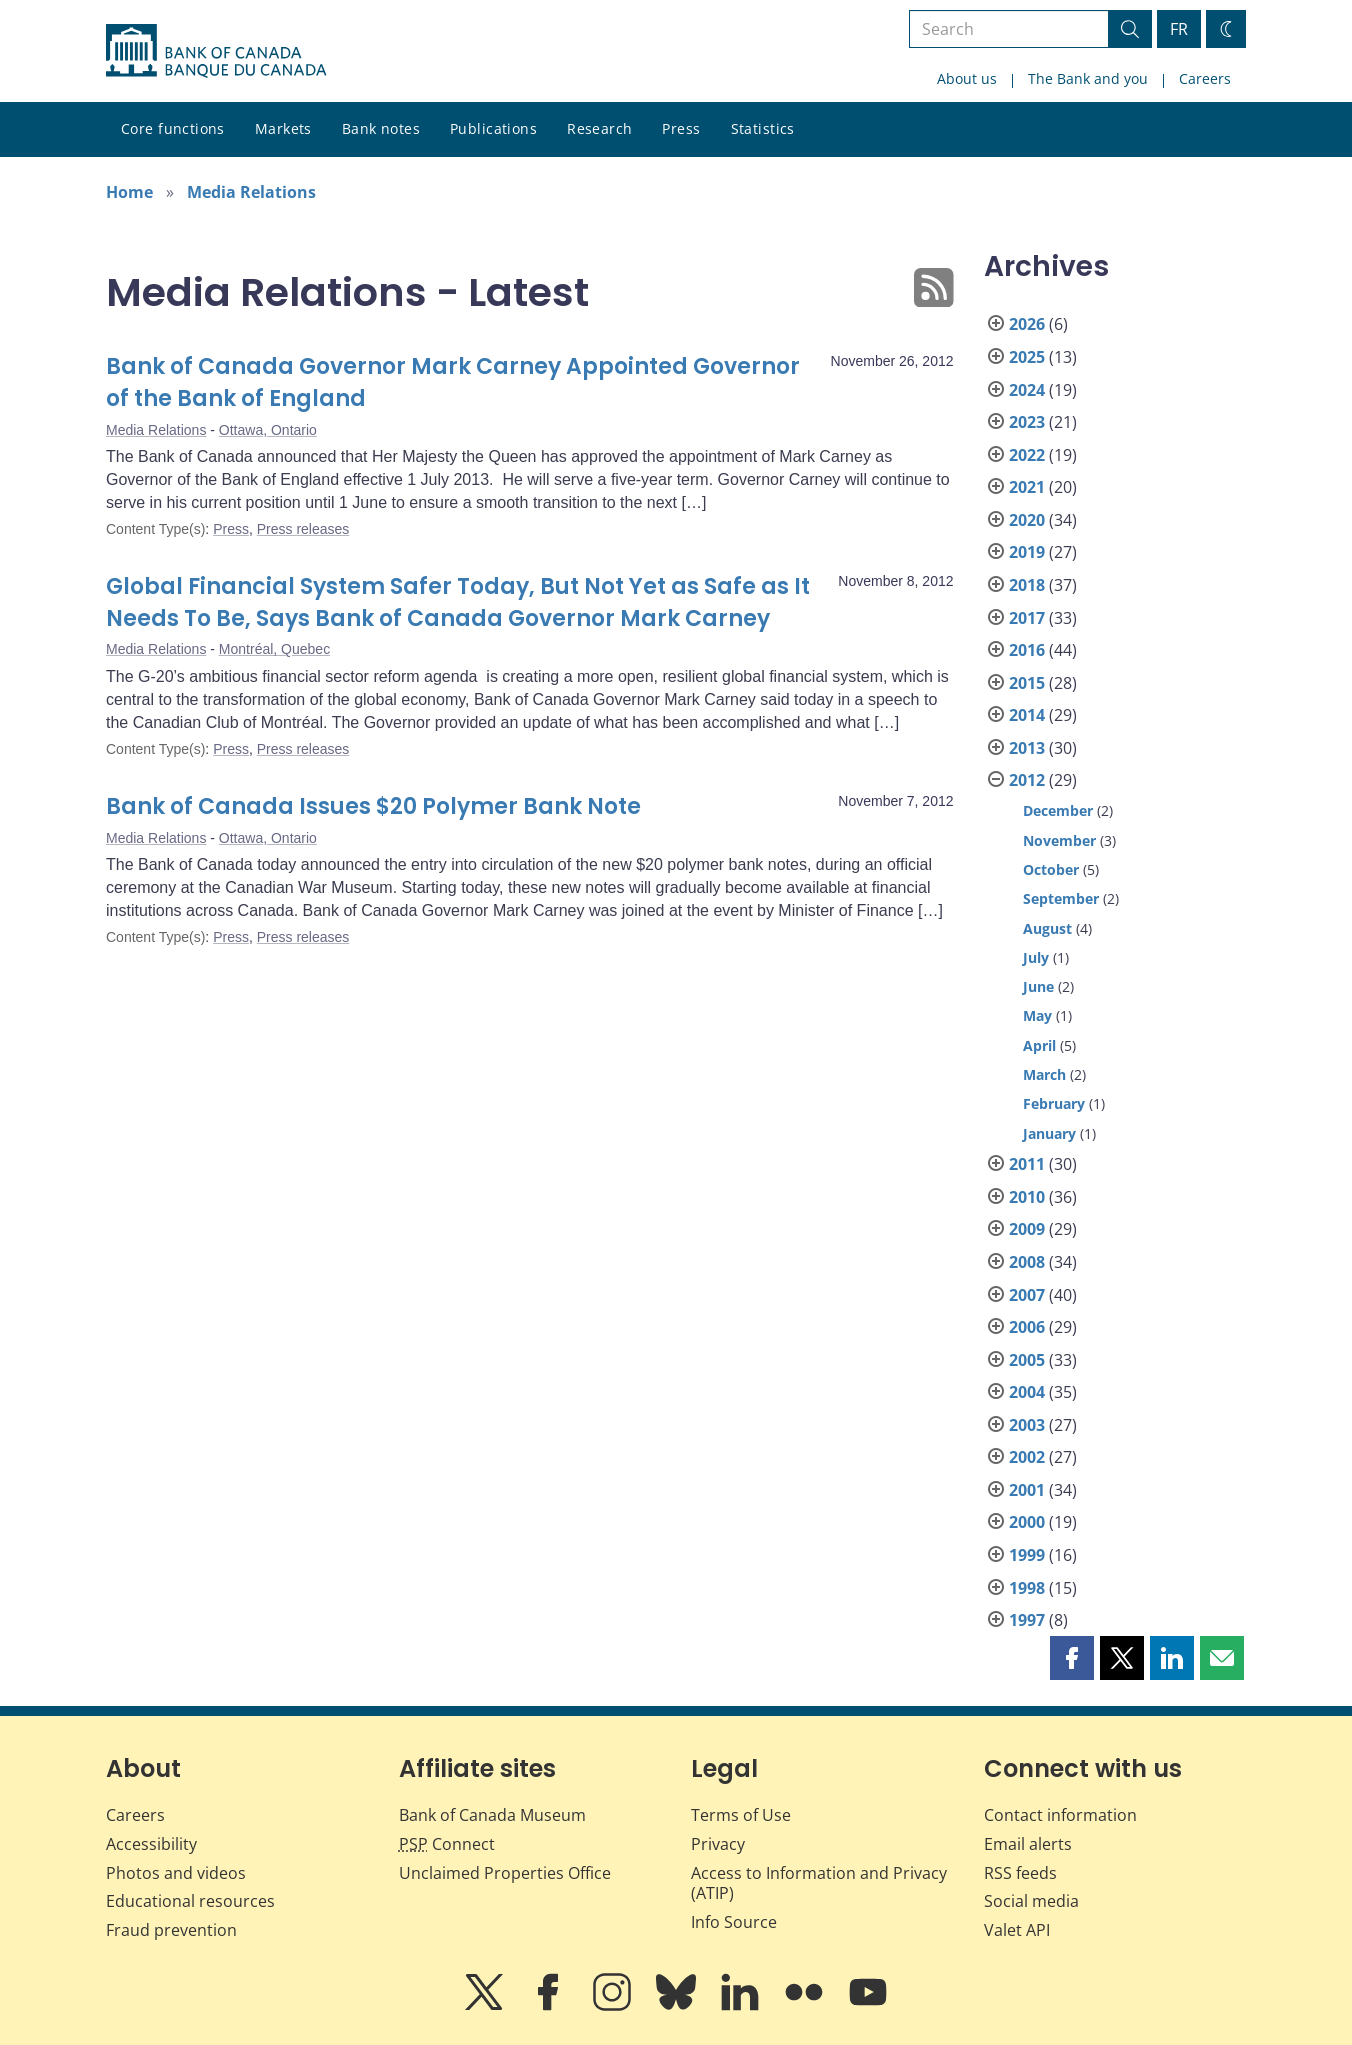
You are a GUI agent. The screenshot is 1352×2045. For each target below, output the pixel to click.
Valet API (1017, 1930)
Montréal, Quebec (274, 649)
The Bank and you (1088, 78)
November (1059, 840)
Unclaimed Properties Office (505, 1873)
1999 (1027, 1555)
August (1047, 928)
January (1049, 1133)
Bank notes (381, 128)
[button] (1072, 1658)
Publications (493, 128)
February (1054, 1103)
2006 (1027, 1327)
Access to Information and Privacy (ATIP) (819, 1883)
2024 (1027, 390)
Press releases (303, 529)
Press (681, 128)
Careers (1205, 78)
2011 (1027, 1164)
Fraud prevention (171, 1930)
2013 (1027, 748)
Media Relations (251, 192)
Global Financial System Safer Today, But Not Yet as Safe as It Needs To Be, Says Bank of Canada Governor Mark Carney (458, 602)
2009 (1027, 1229)
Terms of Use (741, 1815)
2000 (1027, 1522)
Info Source (734, 1922)
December (1058, 810)
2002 (1027, 1457)
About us (967, 78)
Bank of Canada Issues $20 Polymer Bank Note (373, 806)
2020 (1027, 520)
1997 (1027, 1620)
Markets (283, 128)
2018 (1027, 585)
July (1036, 957)
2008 (1027, 1262)
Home (129, 192)
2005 (1027, 1360)
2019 (1027, 552)
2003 (1027, 1425)
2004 (1027, 1392)
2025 (1027, 357)
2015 (1027, 683)
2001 (1027, 1490)
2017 (1027, 618)
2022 (1027, 455)
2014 (1027, 715)
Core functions (173, 128)
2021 (1027, 487)
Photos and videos (176, 1873)
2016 (1027, 650)
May (1037, 1015)
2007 (1027, 1295)
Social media (1031, 1901)
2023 (1027, 422)
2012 (1027, 780)
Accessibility (151, 1844)
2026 (1027, 324)
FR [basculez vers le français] (1179, 29)
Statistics (763, 128)
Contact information (1060, 1815)
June (1038, 986)
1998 (1027, 1588)
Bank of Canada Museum (492, 1815)
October (1051, 869)
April (1039, 1045)
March (1044, 1074)
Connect (447, 1844)
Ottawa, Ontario (268, 430)
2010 (1027, 1197)
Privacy (718, 1844)
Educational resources (190, 1901)
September (1061, 898)
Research (599, 128)
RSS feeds (1020, 1873)
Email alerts (1028, 1844)
